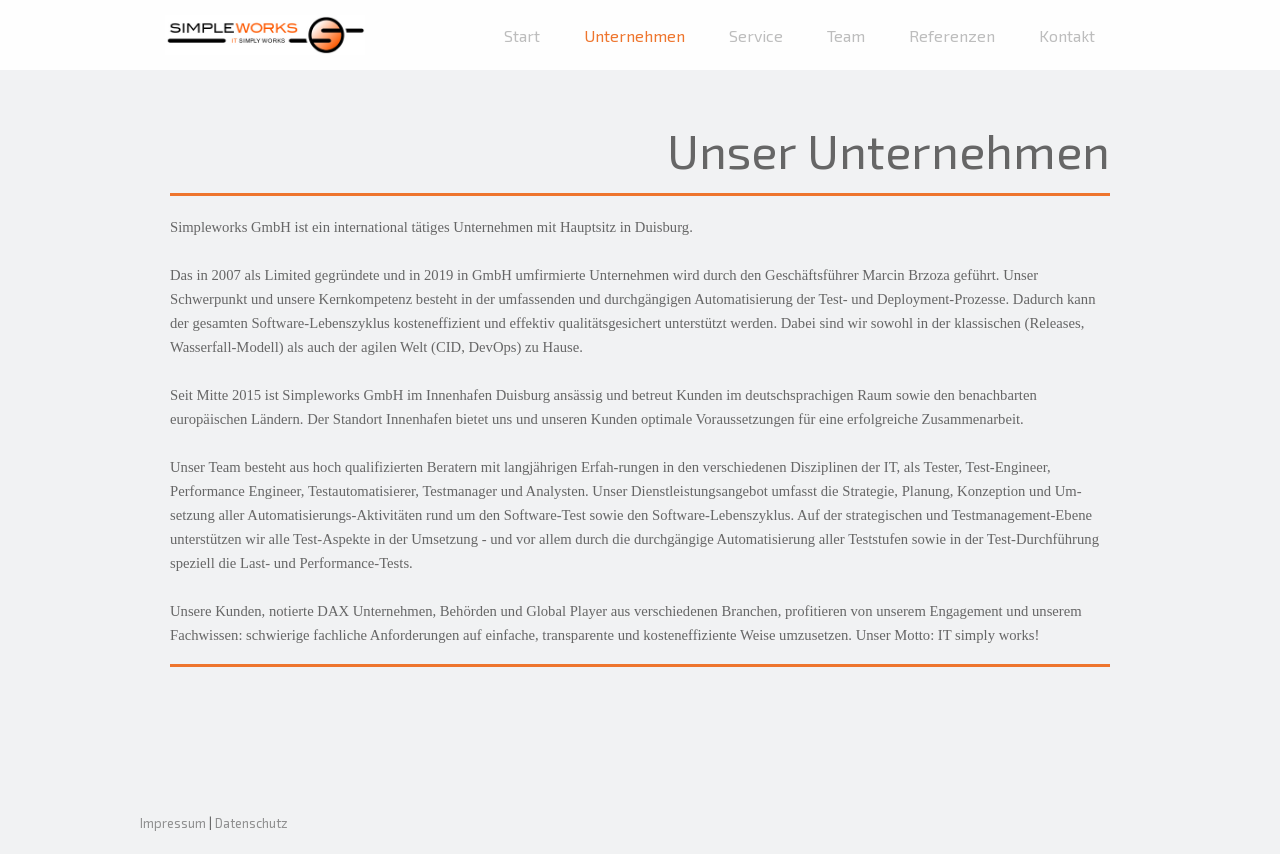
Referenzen (952, 35)
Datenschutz (251, 823)
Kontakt (1067, 35)
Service (756, 35)
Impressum (173, 823)
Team (846, 35)
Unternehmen (634, 35)
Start (522, 35)
